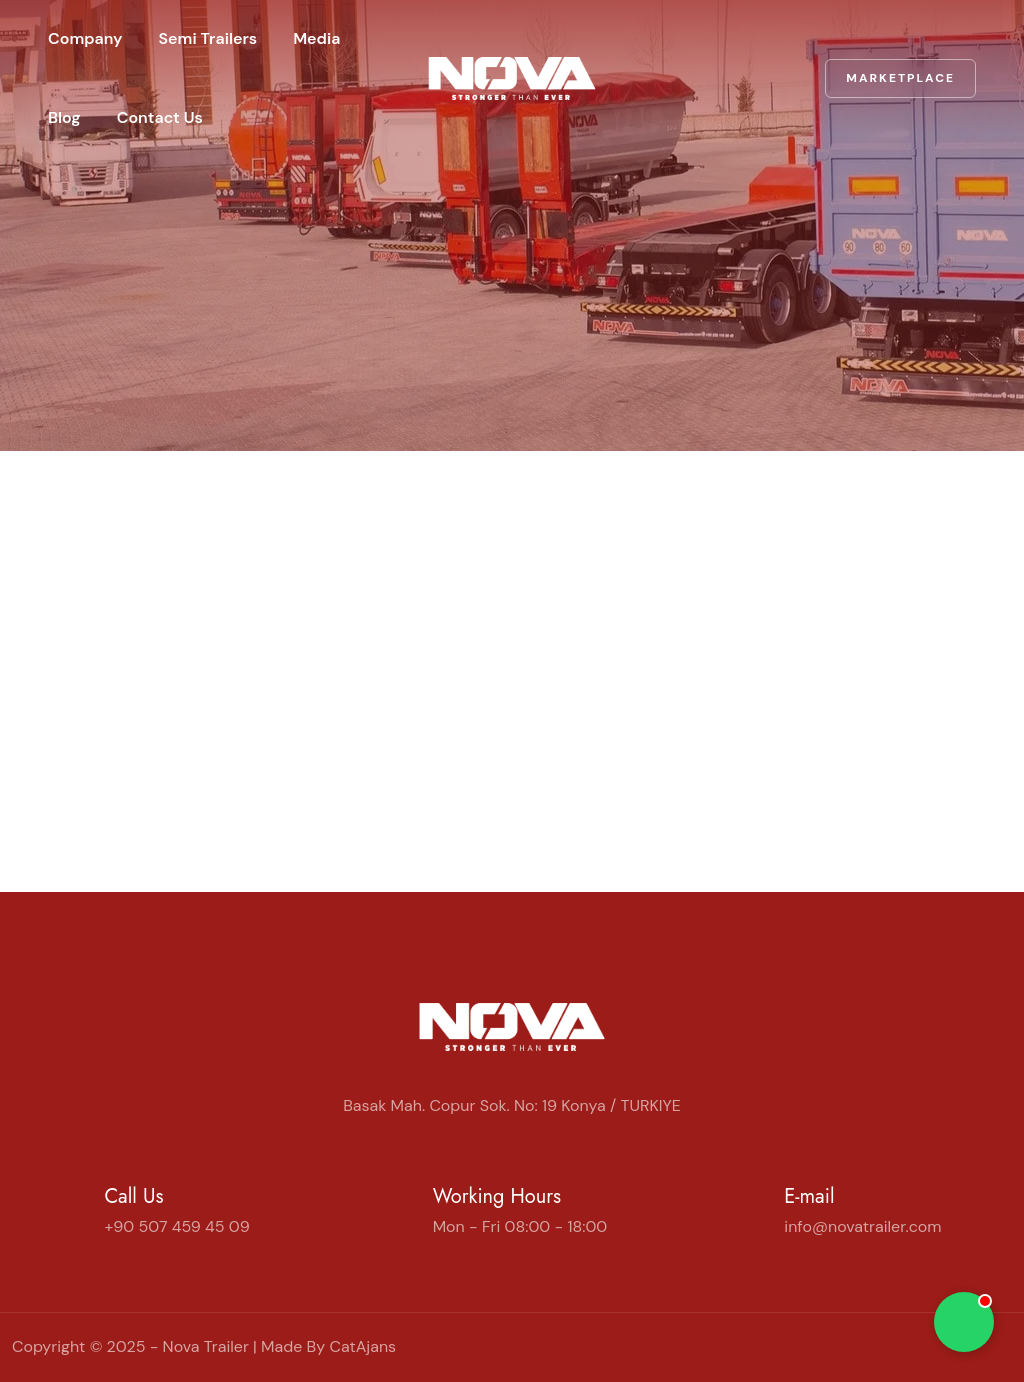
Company (85, 38)
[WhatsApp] (1004, 1346)
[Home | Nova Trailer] (512, 78)
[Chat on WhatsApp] (964, 1322)
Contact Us (160, 117)
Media (316, 38)
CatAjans (362, 1346)
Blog (64, 117)
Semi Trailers (208, 38)
